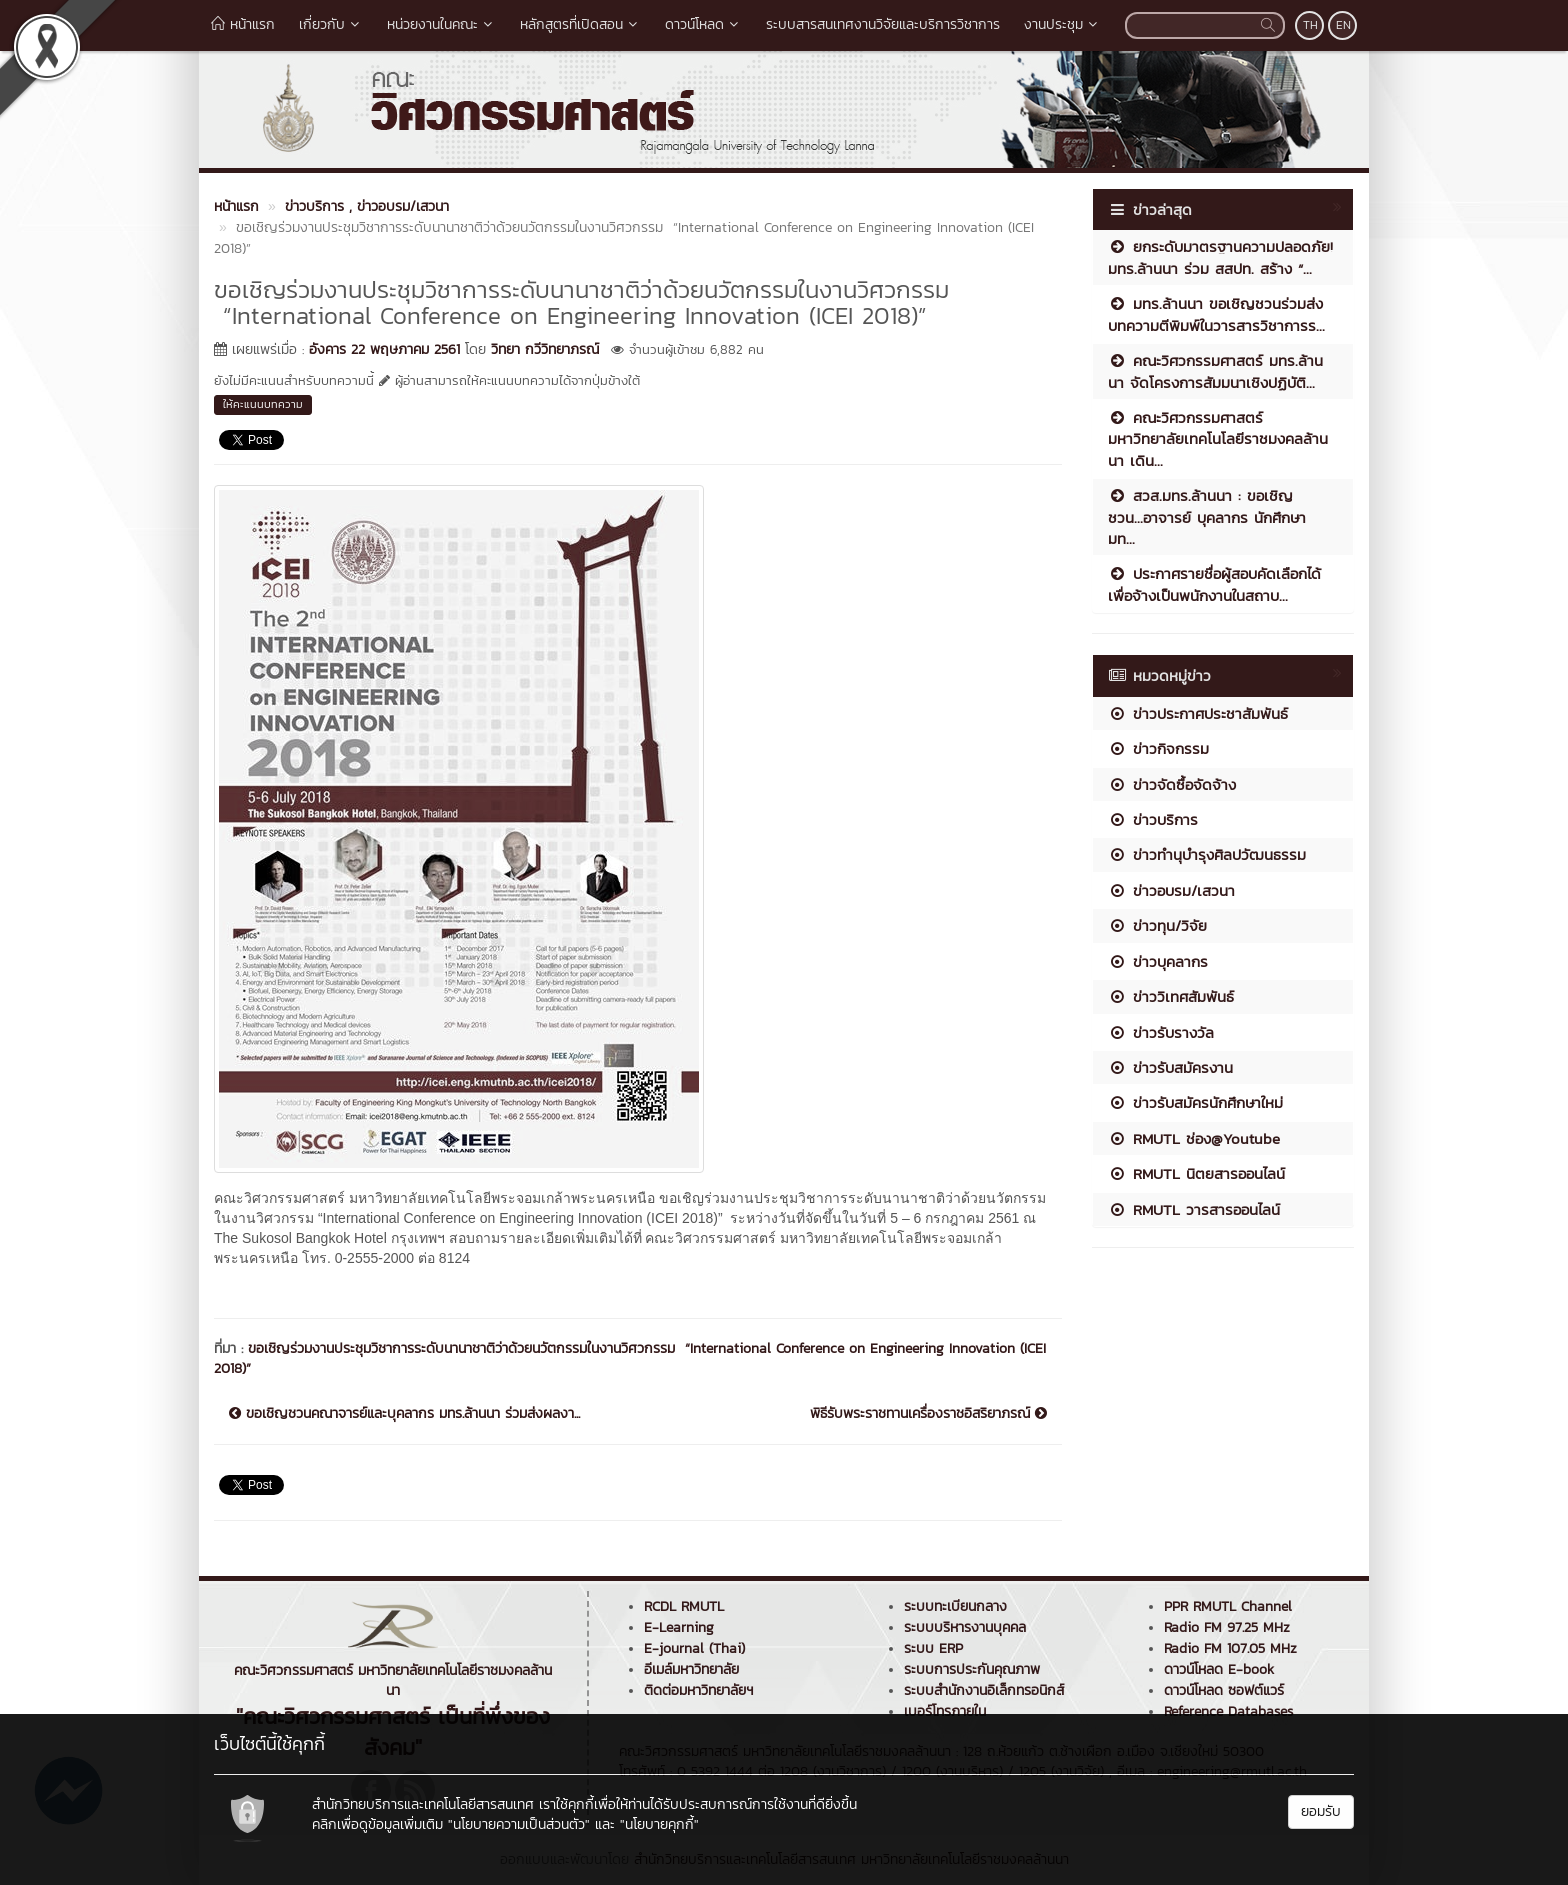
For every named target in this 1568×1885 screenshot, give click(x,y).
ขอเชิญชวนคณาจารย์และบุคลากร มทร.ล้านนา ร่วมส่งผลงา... (404, 1414)
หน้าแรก (243, 24)
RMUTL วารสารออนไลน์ (1194, 1209)
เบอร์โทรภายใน (945, 1711)
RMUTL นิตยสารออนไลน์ (1196, 1173)
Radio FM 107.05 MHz (1230, 1648)
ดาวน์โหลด (703, 24)
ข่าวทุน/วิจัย (1157, 925)
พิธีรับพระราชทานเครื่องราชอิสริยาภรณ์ (928, 1414)
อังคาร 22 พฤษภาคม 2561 (384, 349)
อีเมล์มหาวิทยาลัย (691, 1669)
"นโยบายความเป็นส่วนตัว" (519, 1824)
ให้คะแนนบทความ (263, 404)
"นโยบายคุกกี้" (659, 1824)
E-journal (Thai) (694, 1648)
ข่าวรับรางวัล (1161, 1032)
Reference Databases (1228, 1711)
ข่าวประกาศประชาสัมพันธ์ (1198, 713)
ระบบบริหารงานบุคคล (965, 1627)
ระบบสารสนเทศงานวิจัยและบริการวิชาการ (883, 24)
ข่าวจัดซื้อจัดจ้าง (1172, 784)
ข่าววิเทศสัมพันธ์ (1171, 996)
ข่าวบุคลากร (1158, 961)
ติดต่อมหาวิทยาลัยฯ (698, 1690)
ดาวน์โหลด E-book (1219, 1669)
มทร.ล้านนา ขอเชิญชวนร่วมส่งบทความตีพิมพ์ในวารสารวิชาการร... (1216, 314)
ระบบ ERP (933, 1648)
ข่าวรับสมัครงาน (1170, 1067)
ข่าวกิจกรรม (1158, 748)
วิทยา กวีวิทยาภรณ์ (545, 349)
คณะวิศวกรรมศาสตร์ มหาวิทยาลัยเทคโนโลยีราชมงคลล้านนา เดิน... (1218, 439)
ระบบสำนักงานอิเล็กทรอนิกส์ (984, 1690)
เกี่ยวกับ (331, 24)
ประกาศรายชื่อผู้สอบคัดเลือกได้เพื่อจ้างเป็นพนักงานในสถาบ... (1214, 584)
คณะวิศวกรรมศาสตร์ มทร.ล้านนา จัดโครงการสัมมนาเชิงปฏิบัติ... (1215, 371)
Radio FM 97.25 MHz (1227, 1627)
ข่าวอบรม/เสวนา (1171, 890)
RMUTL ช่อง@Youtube (1194, 1138)
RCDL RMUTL (684, 1606)
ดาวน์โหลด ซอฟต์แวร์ (1224, 1690)
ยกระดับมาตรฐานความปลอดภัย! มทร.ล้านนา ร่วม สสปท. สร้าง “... (1220, 257)
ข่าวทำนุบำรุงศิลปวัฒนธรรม (1207, 854)
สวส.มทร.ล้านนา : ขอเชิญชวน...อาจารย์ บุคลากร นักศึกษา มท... (1207, 517)
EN (1343, 25)
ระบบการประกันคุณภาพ (972, 1669)
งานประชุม (1062, 24)
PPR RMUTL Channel (1228, 1606)
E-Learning (679, 1627)
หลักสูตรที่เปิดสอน (580, 24)
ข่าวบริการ (1153, 819)
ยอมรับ (1321, 1811)
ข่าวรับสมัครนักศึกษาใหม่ (1195, 1102)
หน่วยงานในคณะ (441, 24)
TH (1310, 25)
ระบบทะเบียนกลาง (955, 1606)
